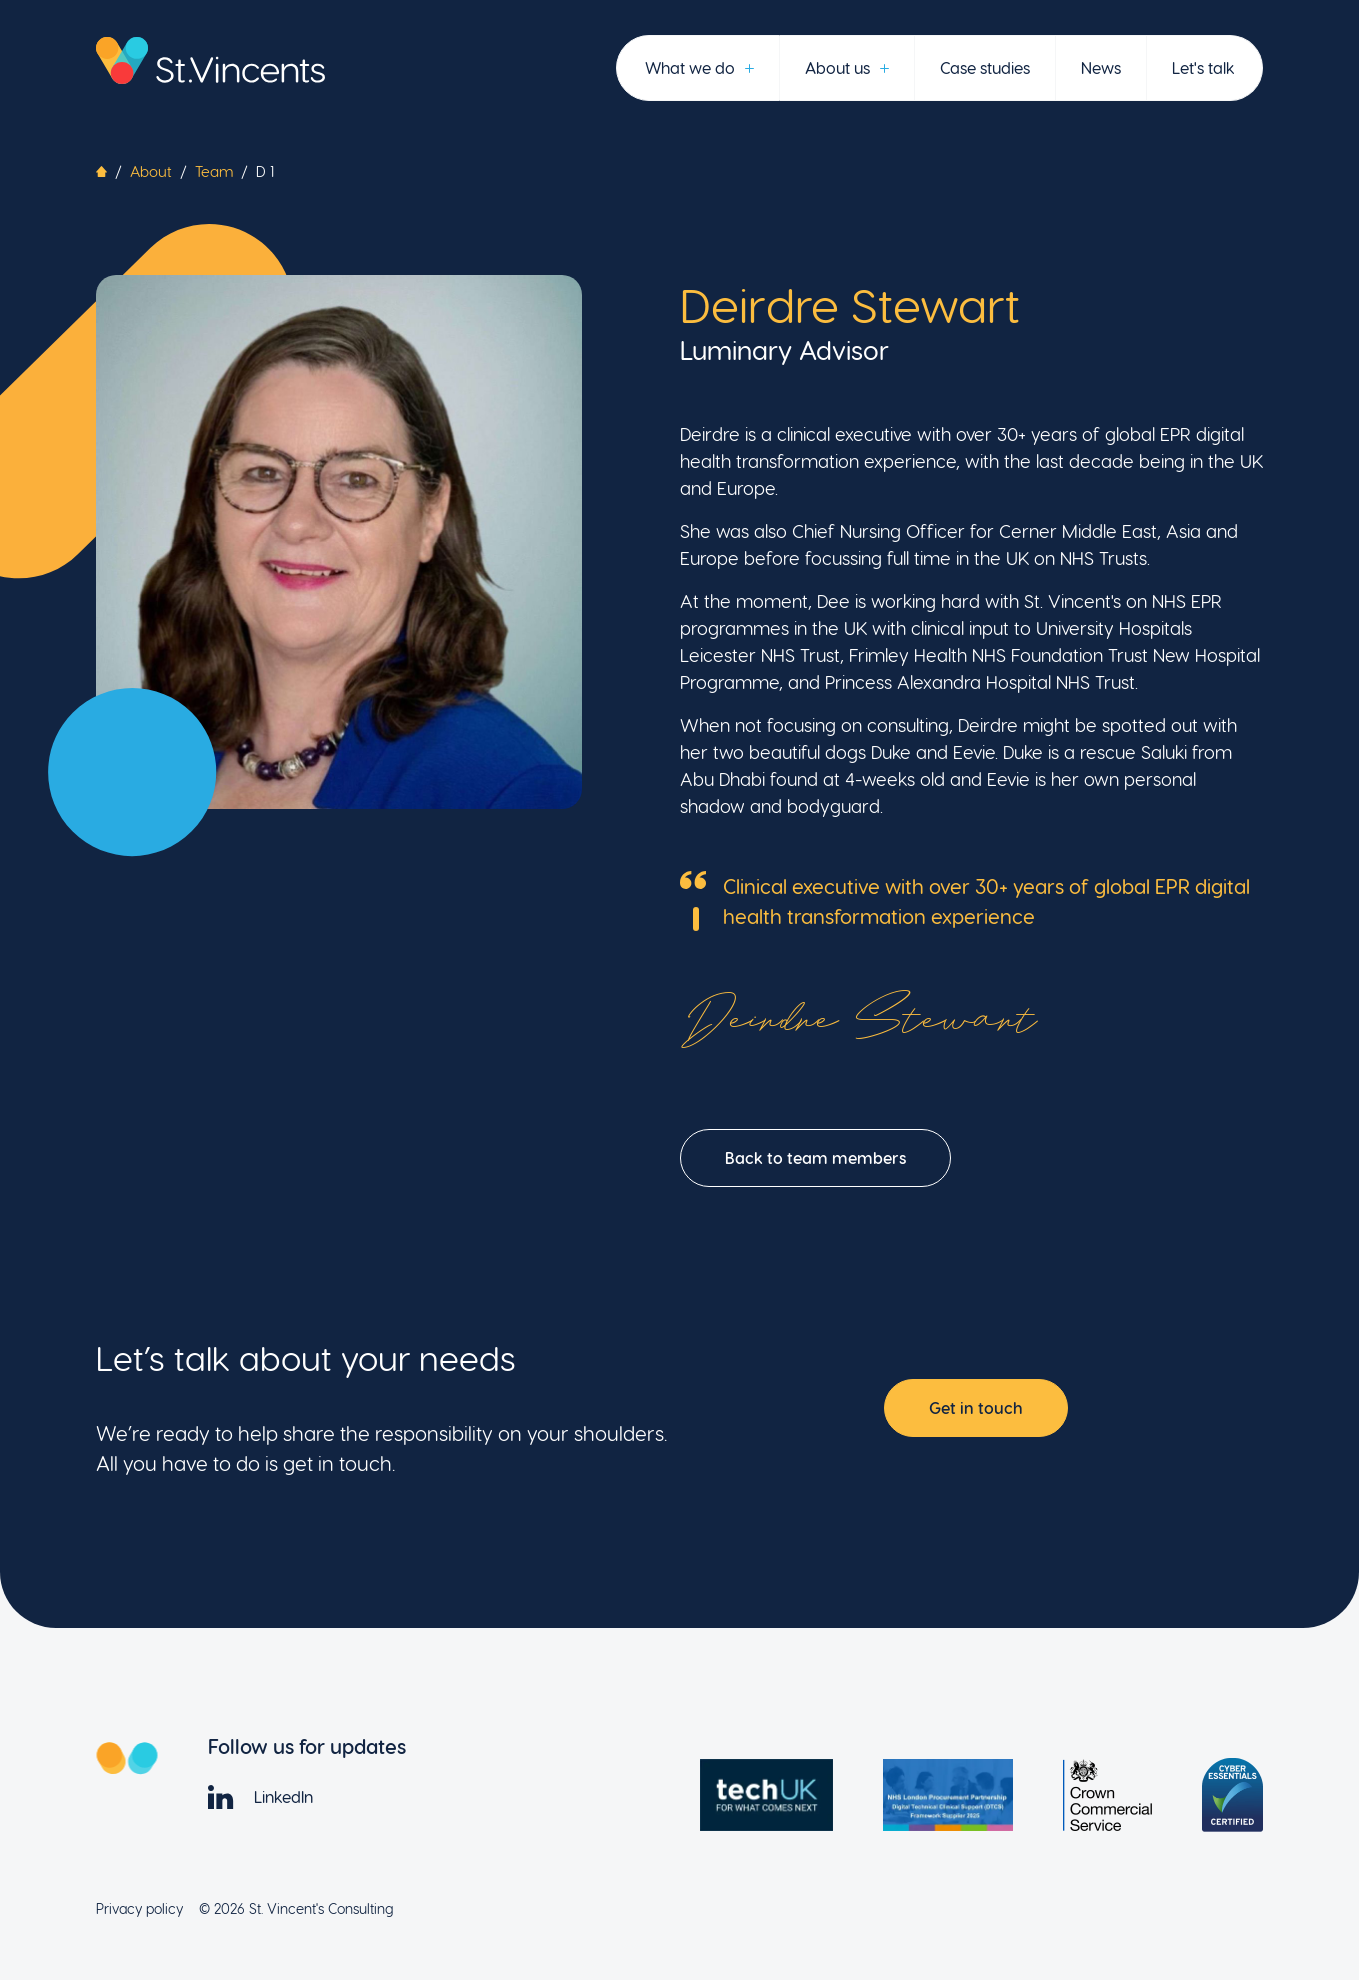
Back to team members (815, 1157)
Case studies (985, 67)
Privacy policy (139, 1908)
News (1101, 67)
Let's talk (1203, 67)
